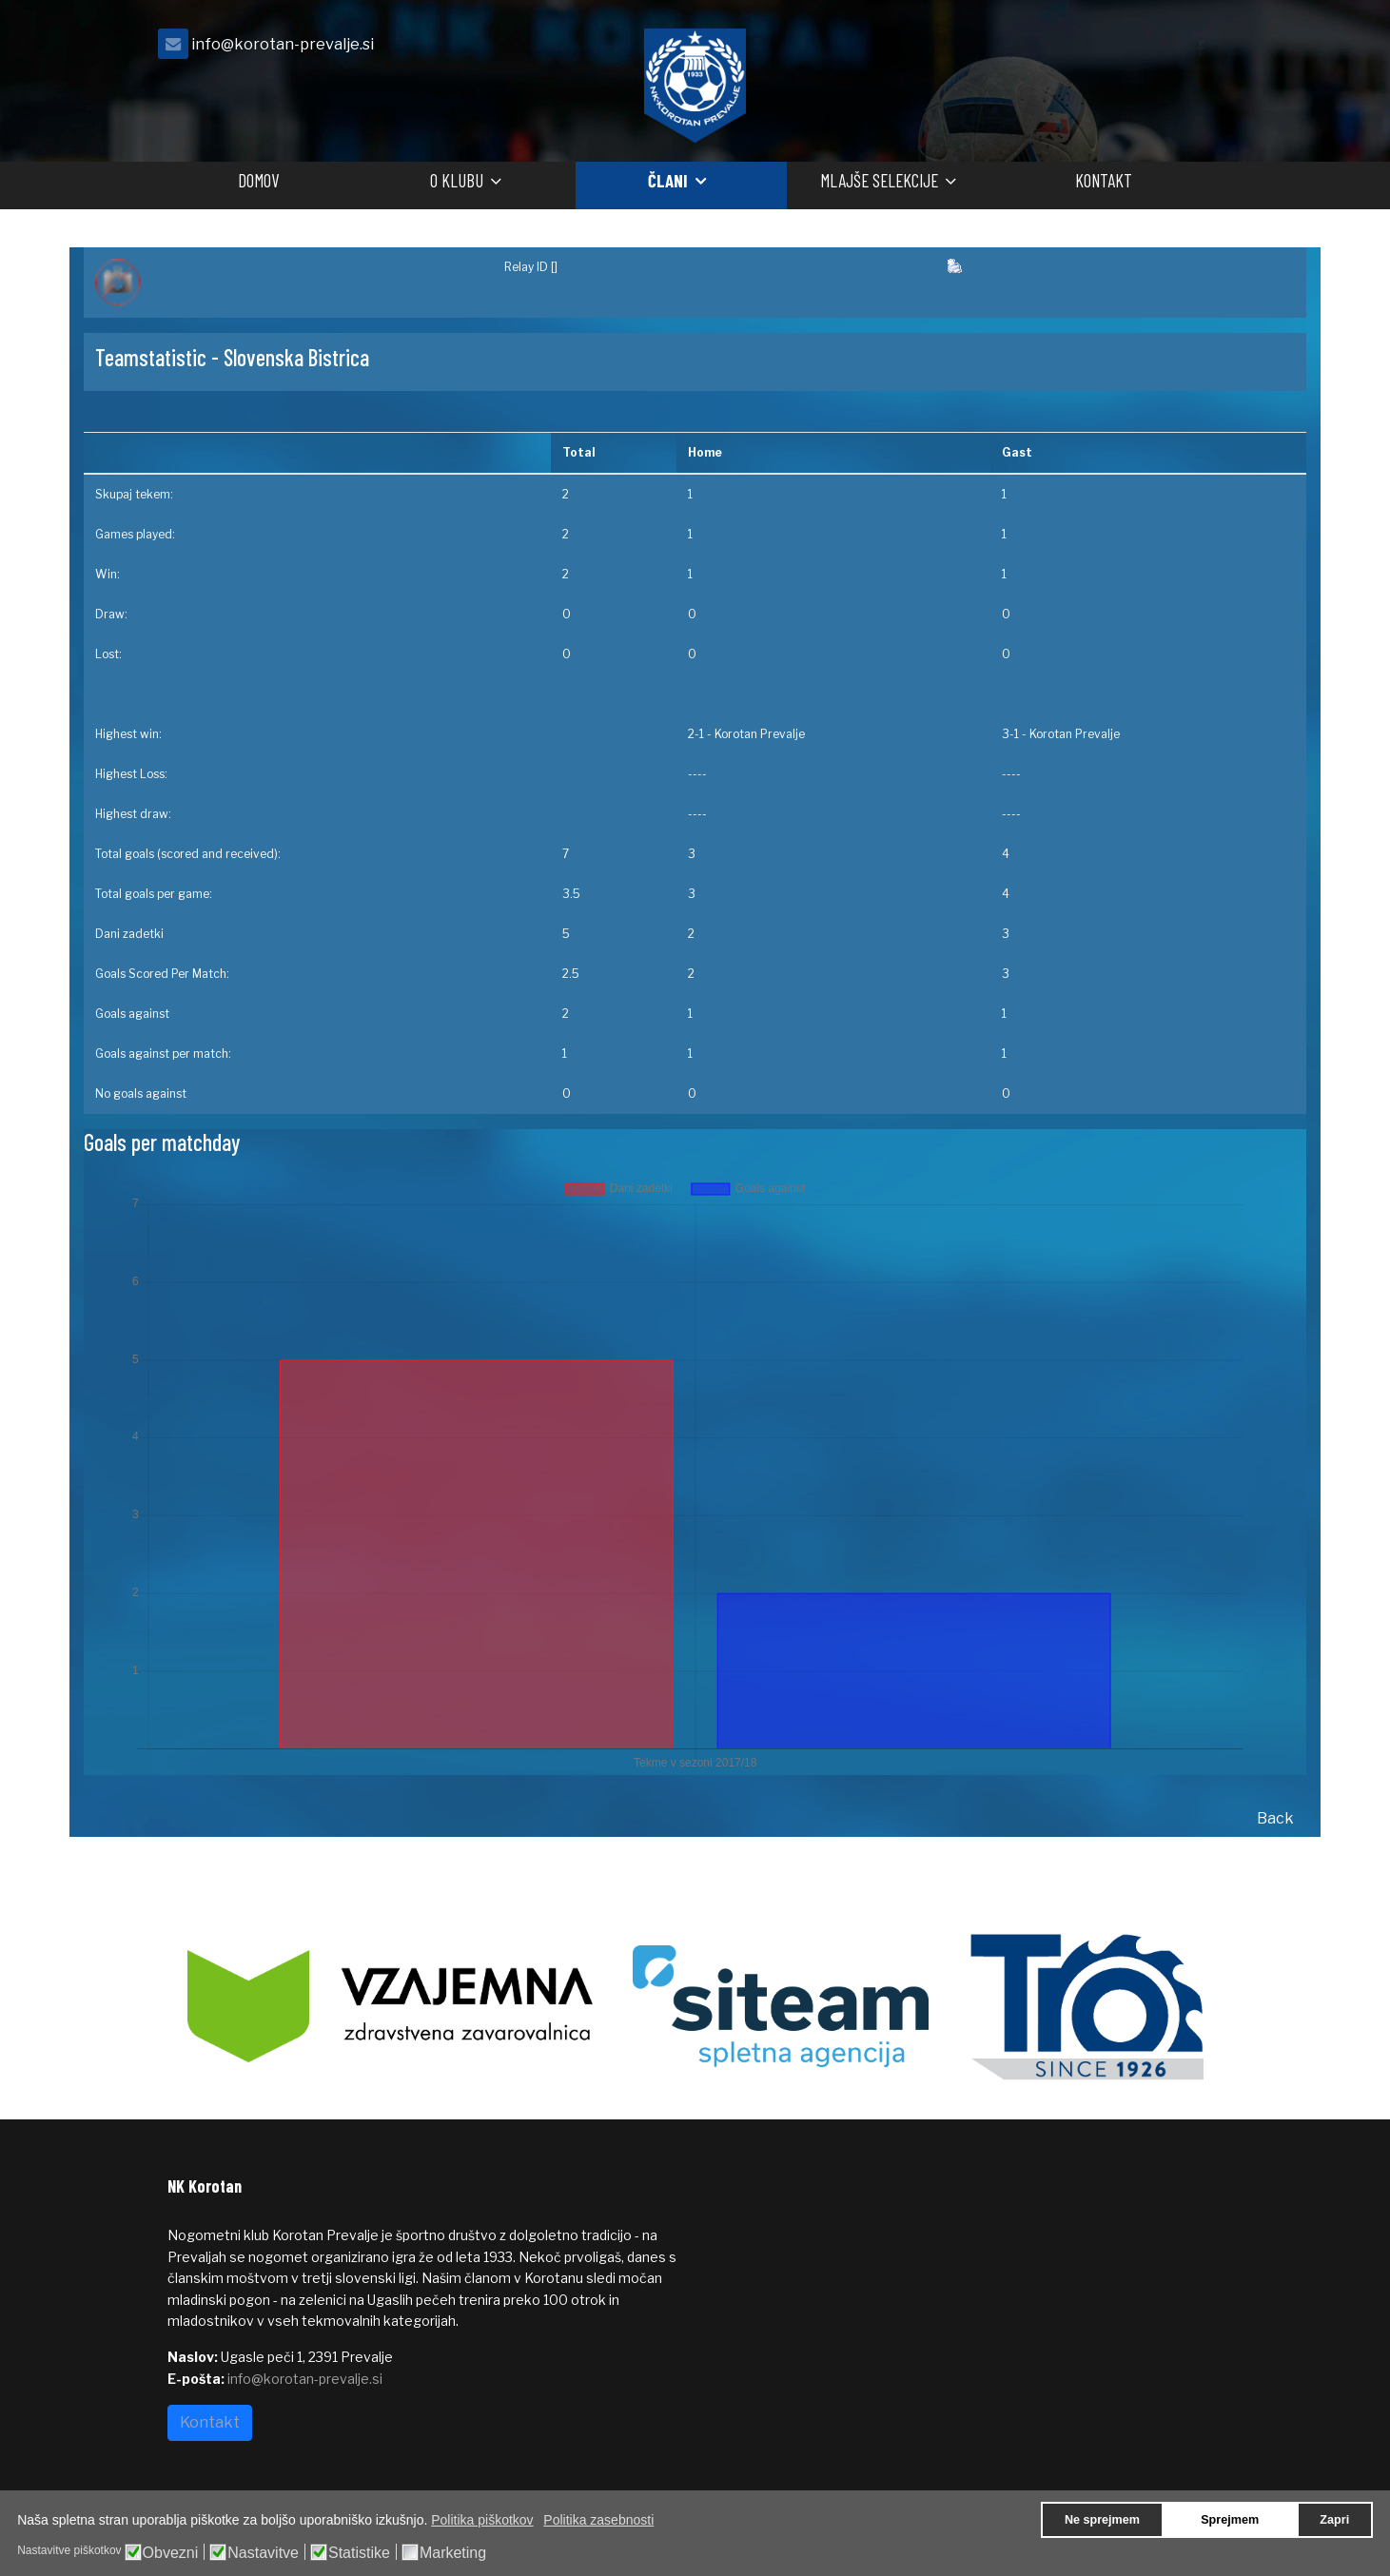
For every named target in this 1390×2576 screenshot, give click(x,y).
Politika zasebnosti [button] (598, 2519)
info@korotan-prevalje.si (282, 43)
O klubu (456, 180)
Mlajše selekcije (879, 180)
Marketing (453, 2553)
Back (1275, 1818)
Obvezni (171, 2553)
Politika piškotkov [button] (482, 2519)
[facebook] (1200, 49)
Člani (668, 180)
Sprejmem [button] (1230, 2520)
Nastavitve (263, 2553)
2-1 (696, 734)
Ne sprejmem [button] (1102, 2520)
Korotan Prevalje (760, 734)
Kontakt (1103, 180)
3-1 (1010, 734)
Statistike (359, 2553)
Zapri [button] (1334, 2520)
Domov (258, 180)
